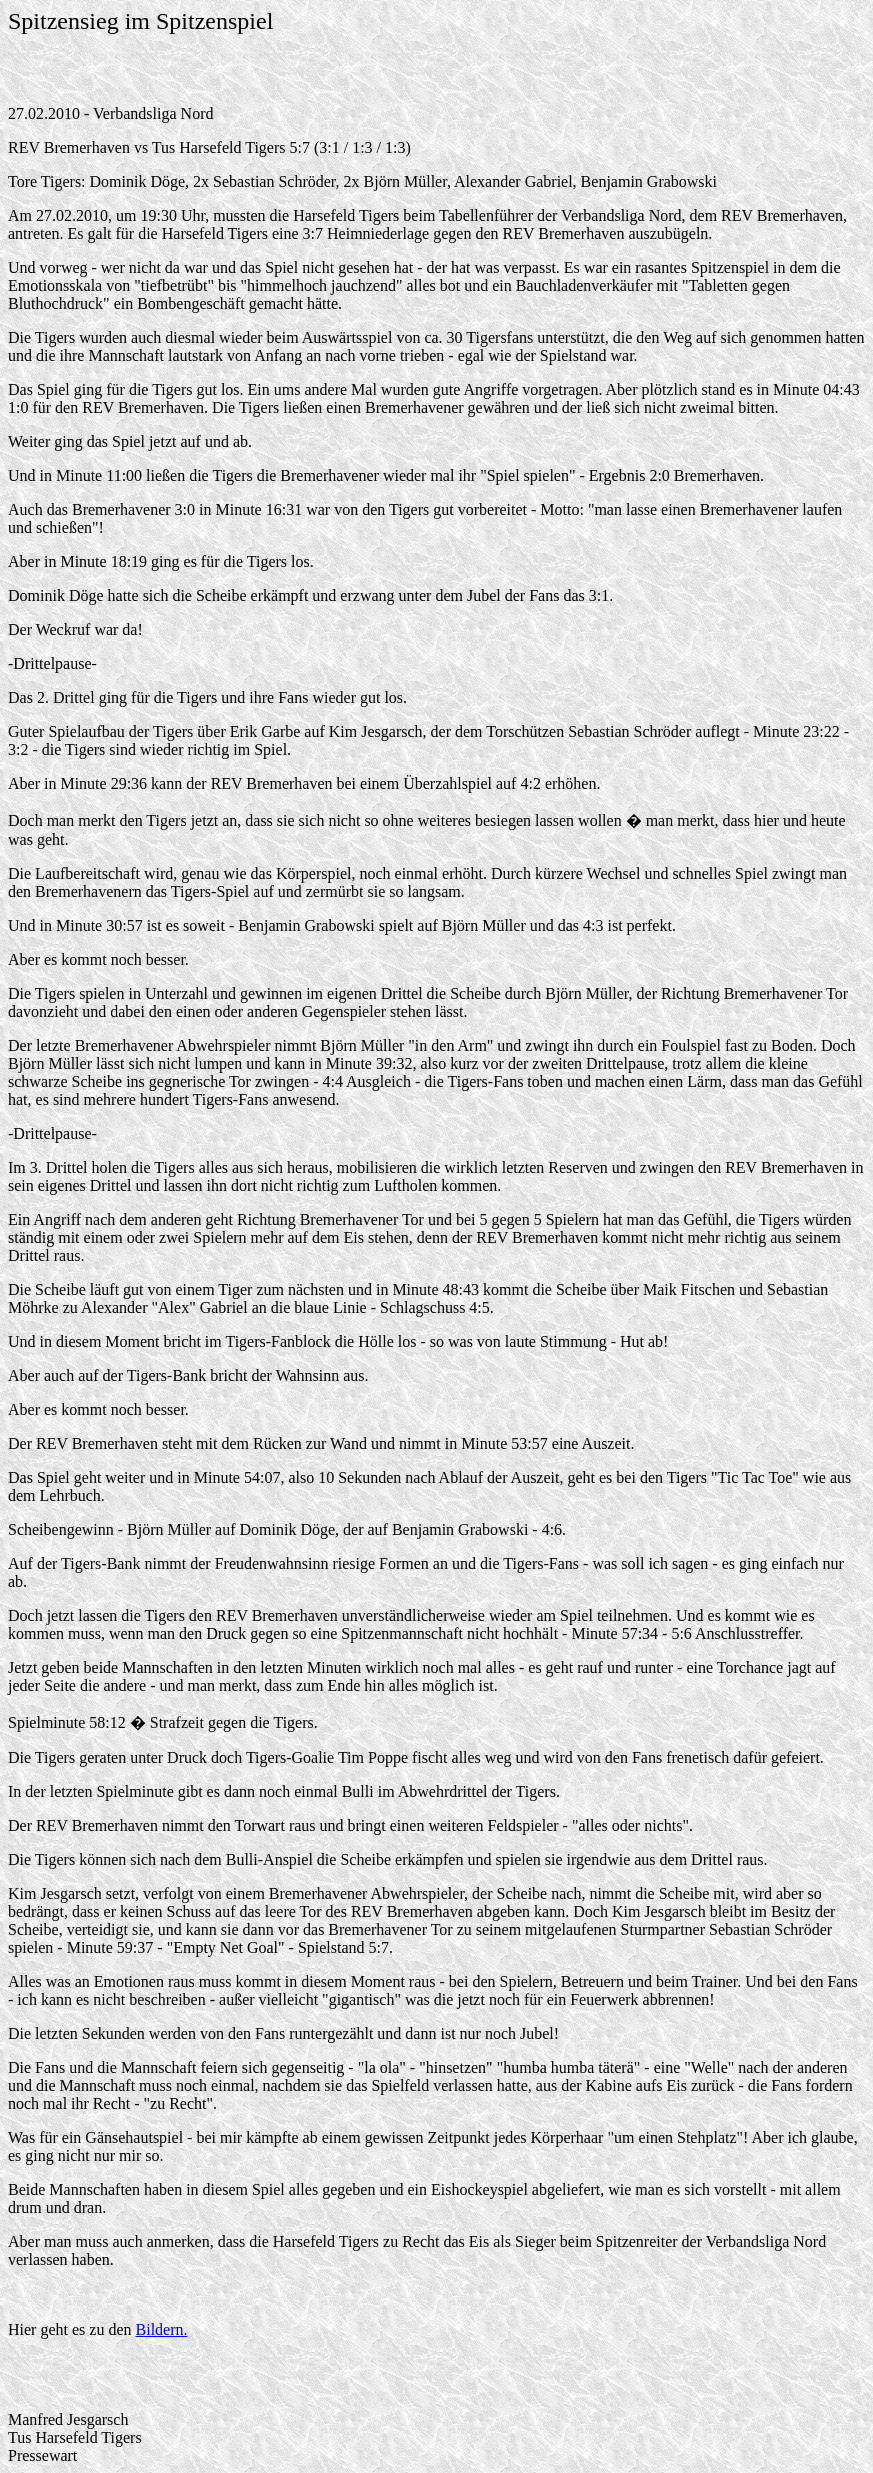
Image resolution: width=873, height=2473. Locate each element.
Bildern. (162, 2329)
